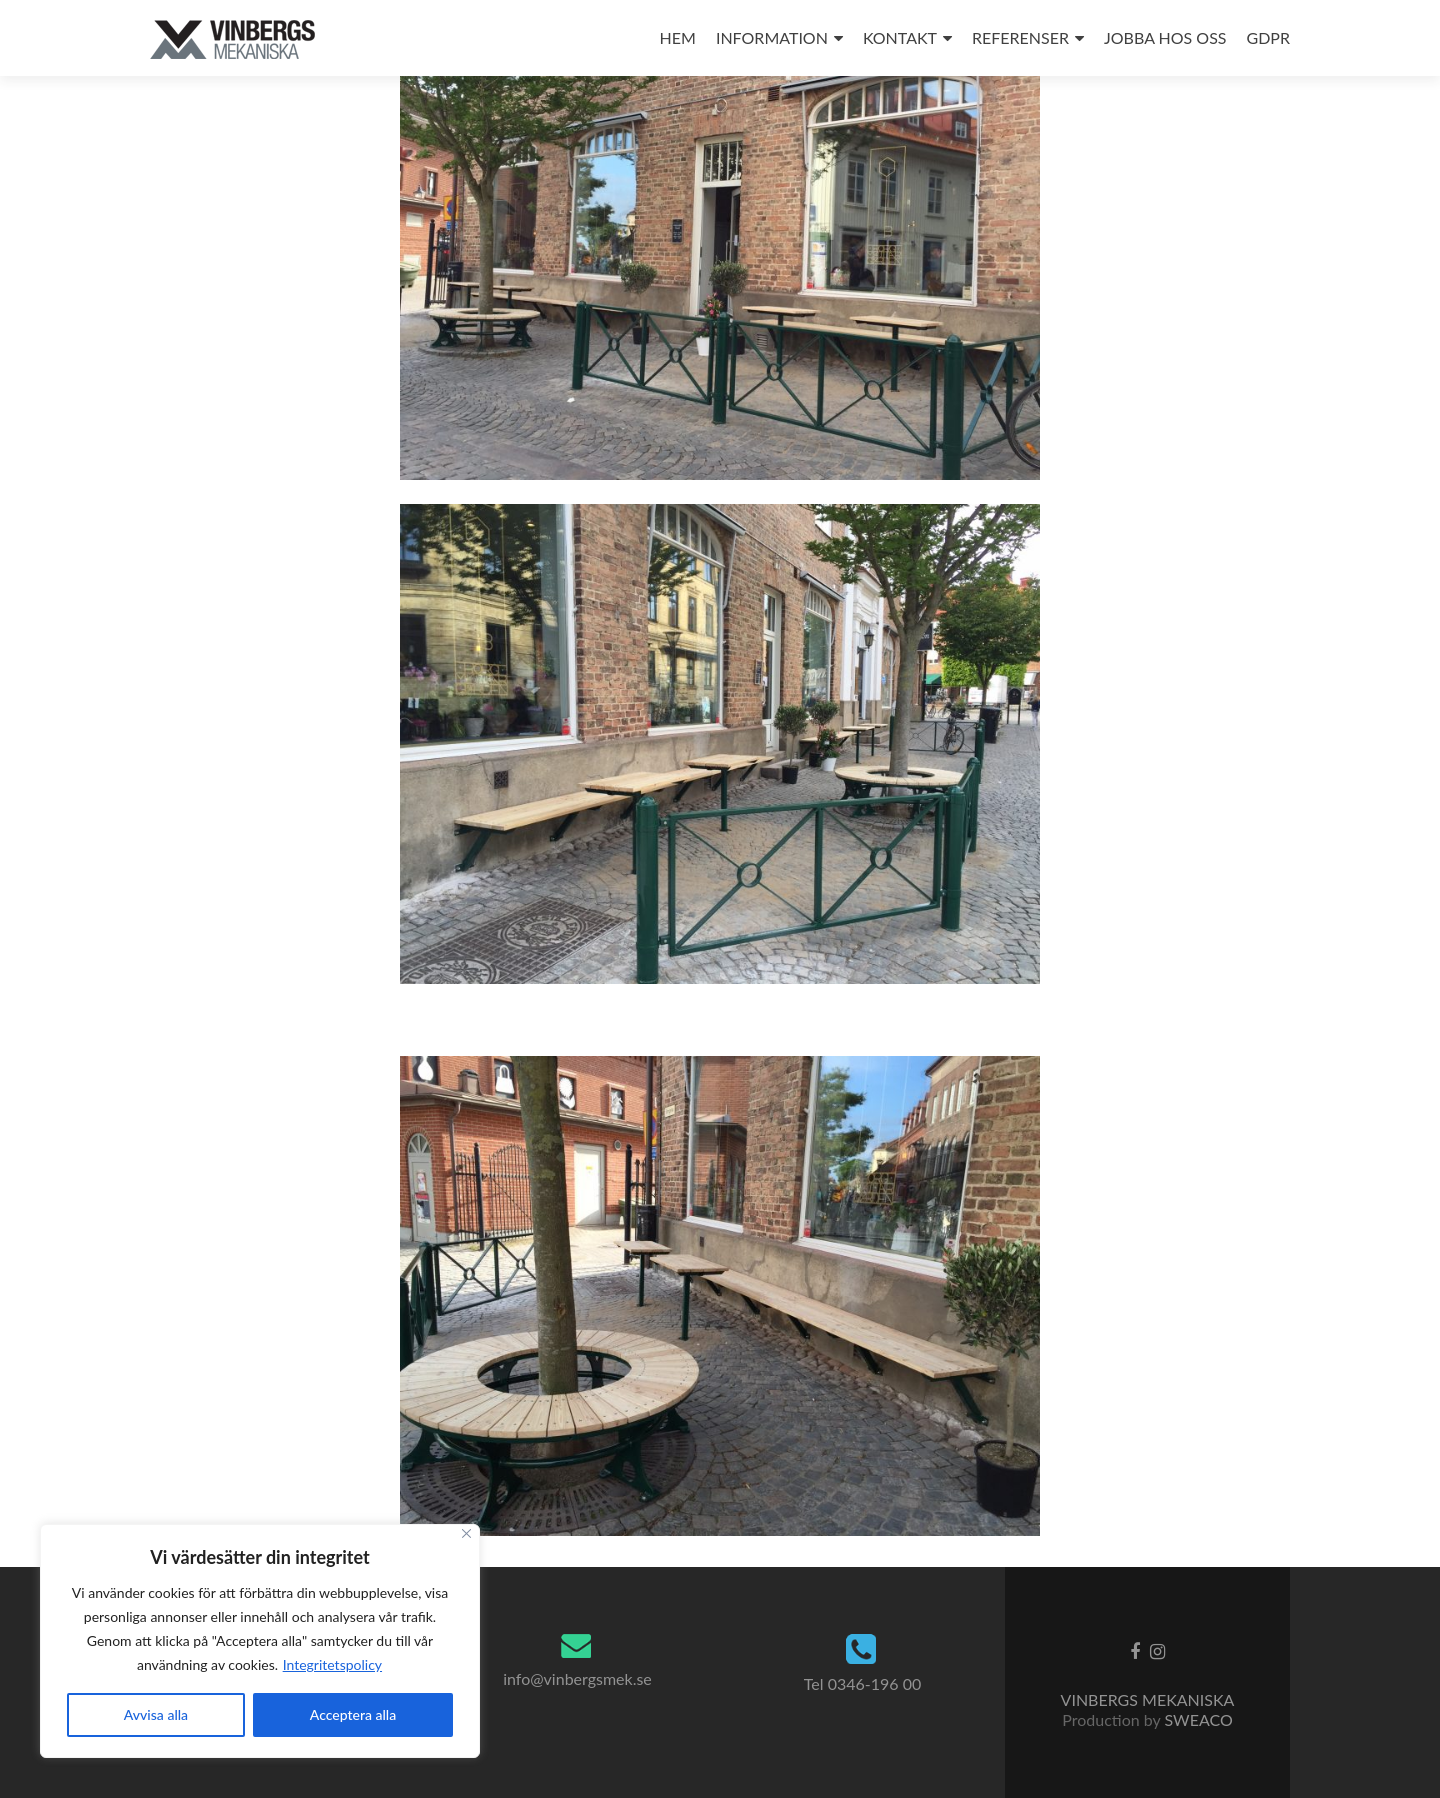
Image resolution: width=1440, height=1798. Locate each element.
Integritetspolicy (332, 1664)
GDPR (1269, 37)
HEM (678, 37)
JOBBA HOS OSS (1165, 37)
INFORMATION (772, 37)
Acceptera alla (353, 1714)
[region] (260, 1641)
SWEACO (1198, 1719)
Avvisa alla (156, 1714)
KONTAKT (900, 37)
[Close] (466, 1533)
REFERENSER (1020, 37)
